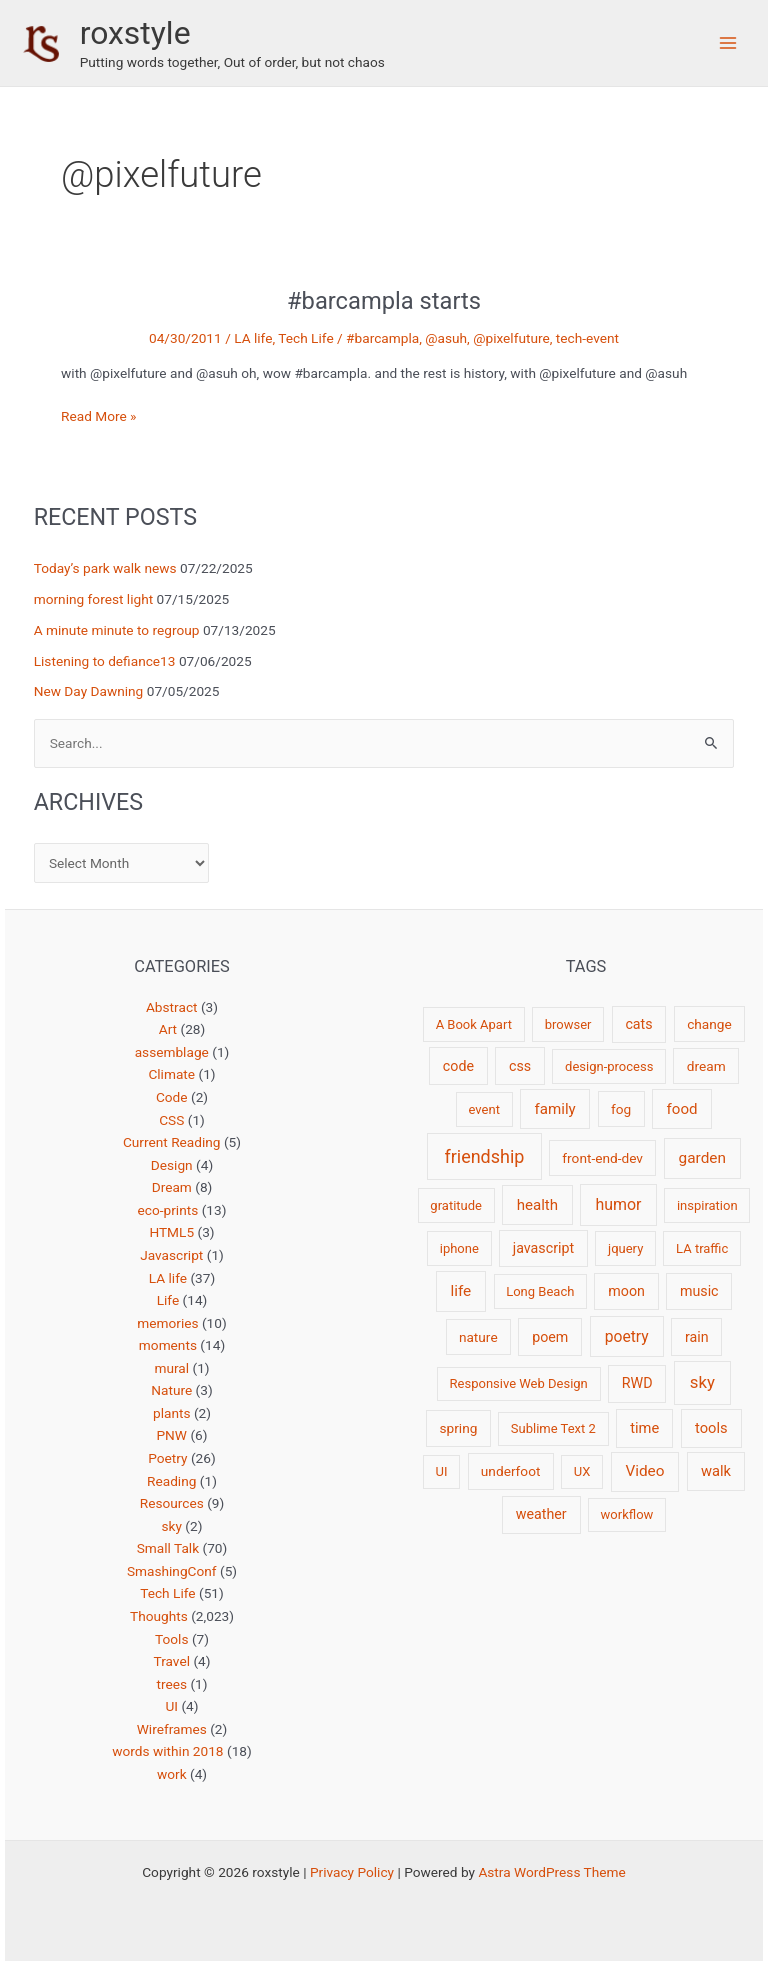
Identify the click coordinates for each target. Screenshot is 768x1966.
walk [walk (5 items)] (716, 1471)
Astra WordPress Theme (551, 1872)
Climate (171, 1074)
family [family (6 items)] (555, 1109)
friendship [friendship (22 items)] (484, 1156)
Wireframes (172, 1729)
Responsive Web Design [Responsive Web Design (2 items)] (519, 1383)
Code (172, 1097)
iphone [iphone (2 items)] (459, 1248)
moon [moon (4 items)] (626, 1291)
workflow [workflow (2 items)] (627, 1514)
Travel (172, 1661)
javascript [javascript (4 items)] (543, 1248)
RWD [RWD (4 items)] (637, 1383)
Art (168, 1029)
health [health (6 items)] (537, 1205)
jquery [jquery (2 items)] (625, 1248)
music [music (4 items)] (699, 1291)
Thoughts (159, 1616)
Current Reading (172, 1142)
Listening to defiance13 (105, 661)
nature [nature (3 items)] (478, 1337)
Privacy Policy (352, 1872)
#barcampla (382, 338)
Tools (171, 1639)
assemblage (172, 1052)
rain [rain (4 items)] (697, 1337)
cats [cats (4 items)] (638, 1024)
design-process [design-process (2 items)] (609, 1066)
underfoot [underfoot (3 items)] (511, 1471)
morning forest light (93, 599)
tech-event (587, 338)
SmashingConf (172, 1571)
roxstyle (135, 33)
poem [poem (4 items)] (550, 1337)
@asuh (446, 338)
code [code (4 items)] (458, 1066)
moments (168, 1345)
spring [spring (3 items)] (458, 1428)
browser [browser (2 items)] (568, 1024)
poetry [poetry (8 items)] (627, 1336)
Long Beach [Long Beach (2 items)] (540, 1291)
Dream (172, 1187)
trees (171, 1684)
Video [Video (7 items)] (644, 1471)
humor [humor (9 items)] (618, 1204)
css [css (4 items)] (520, 1066)
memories (167, 1323)
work (172, 1774)
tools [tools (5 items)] (711, 1428)
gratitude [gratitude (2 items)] (456, 1205)
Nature (171, 1390)
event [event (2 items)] (484, 1109)
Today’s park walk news (105, 568)
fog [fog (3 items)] (621, 1109)
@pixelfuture (511, 338)
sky (172, 1526)
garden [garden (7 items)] (702, 1158)
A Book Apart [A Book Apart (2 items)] (474, 1024)
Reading (171, 1481)
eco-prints (168, 1210)
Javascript (171, 1255)
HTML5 (171, 1232)
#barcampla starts (384, 301)
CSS (171, 1120)
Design (172, 1165)
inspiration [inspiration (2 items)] (707, 1205)
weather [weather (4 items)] (541, 1514)
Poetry (167, 1458)
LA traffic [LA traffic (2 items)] (702, 1248)
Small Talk (168, 1548)
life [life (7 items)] (460, 1291)
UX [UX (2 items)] (582, 1471)
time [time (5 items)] (644, 1428)
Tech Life (305, 338)
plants (172, 1413)
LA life (253, 338)
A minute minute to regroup (117, 630)
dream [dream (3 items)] (706, 1066)
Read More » (99, 416)
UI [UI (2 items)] (441, 1471)
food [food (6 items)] (682, 1109)
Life (168, 1300)
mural (171, 1368)
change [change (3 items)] (709, 1024)
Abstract (172, 1007)
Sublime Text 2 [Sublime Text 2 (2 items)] (553, 1428)
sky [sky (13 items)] (702, 1382)
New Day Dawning (89, 691)
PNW (171, 1435)
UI (171, 1706)
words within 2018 (167, 1751)
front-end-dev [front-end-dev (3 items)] (602, 1158)
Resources (172, 1503)
